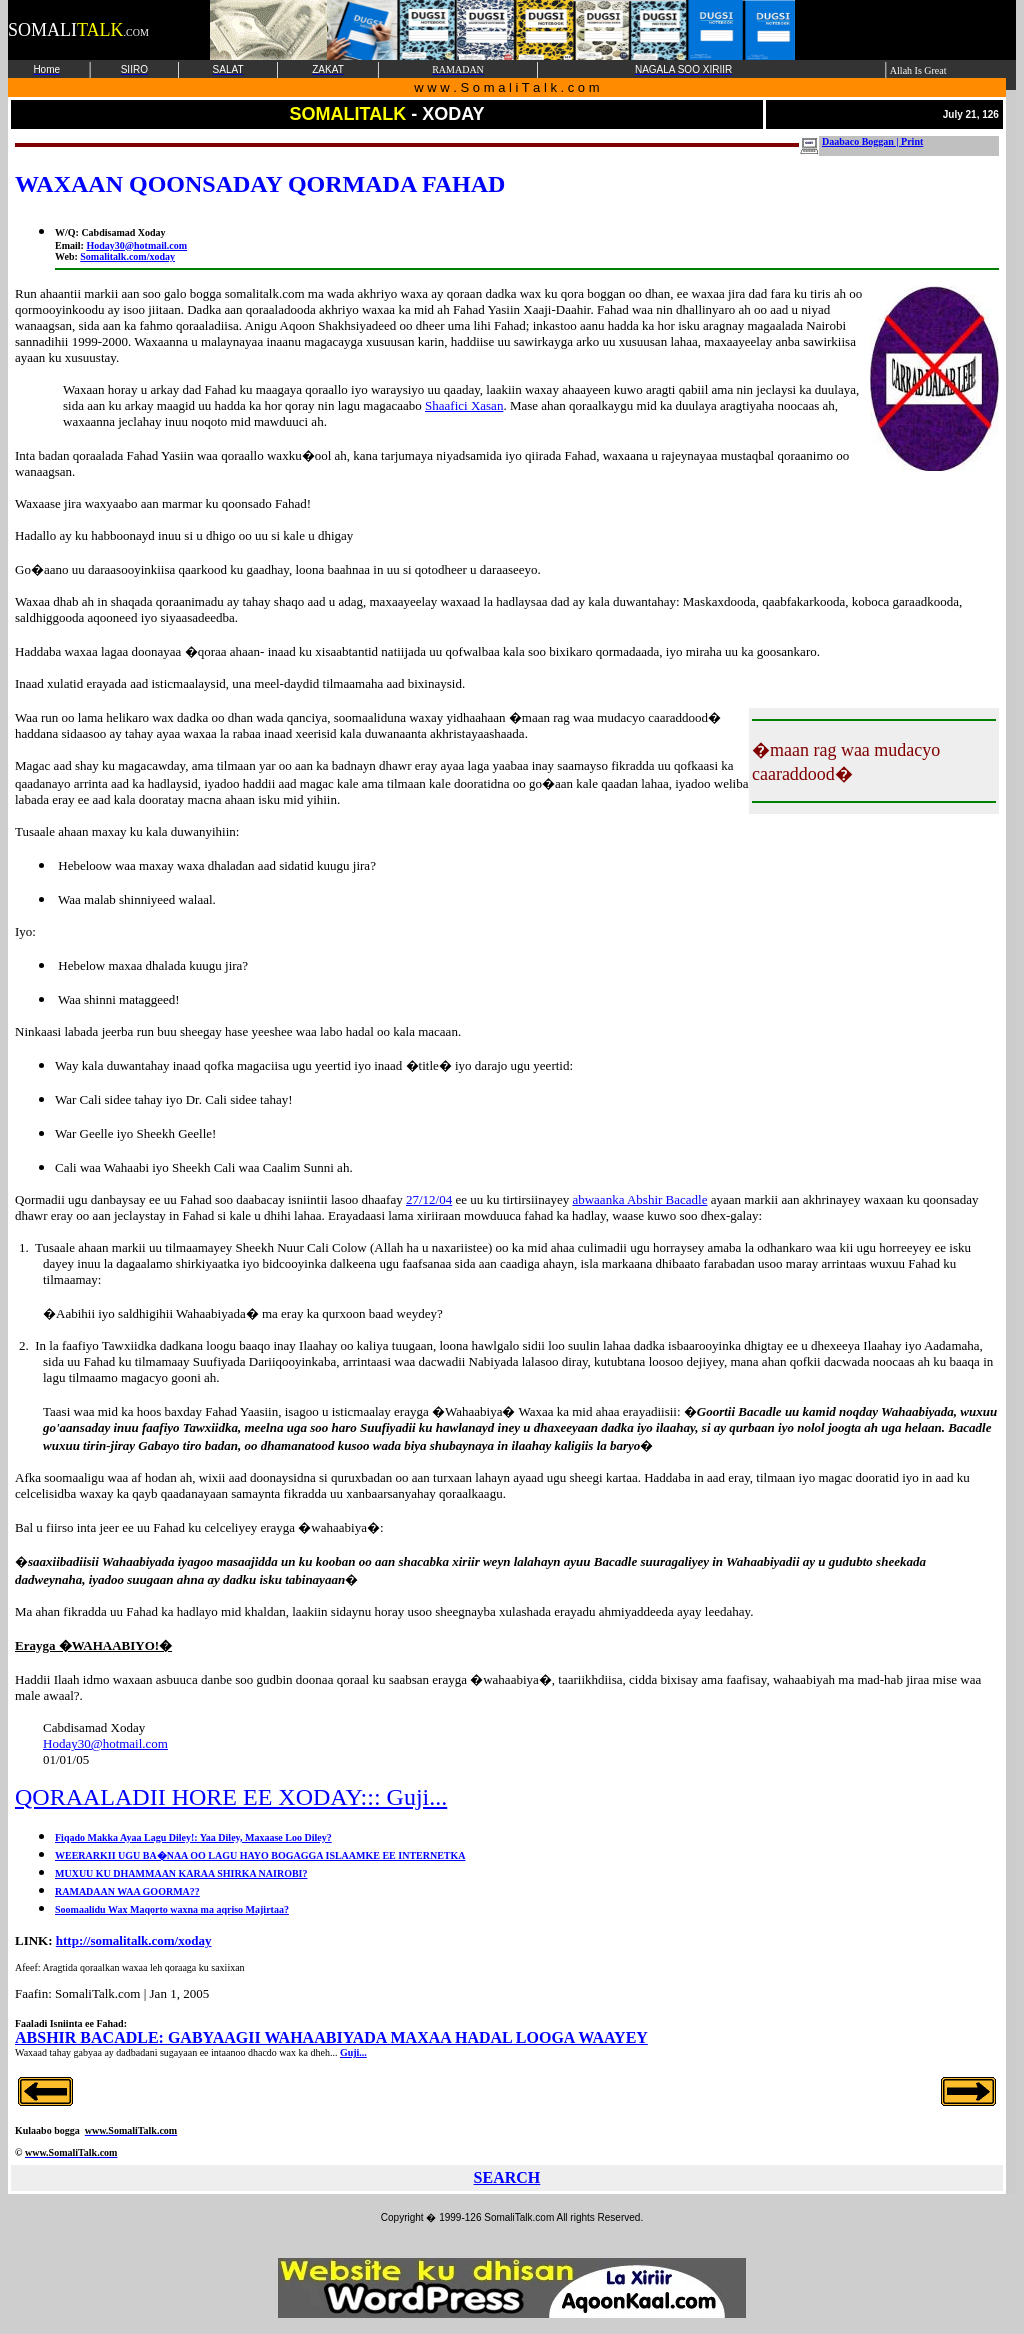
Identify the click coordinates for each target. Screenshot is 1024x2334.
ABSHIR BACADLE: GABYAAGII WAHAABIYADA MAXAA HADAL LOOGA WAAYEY (331, 2037)
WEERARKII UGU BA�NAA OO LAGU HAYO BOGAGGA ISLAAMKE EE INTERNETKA (260, 1855)
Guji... (353, 2052)
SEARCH (507, 2177)
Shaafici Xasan (464, 405)
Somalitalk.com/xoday (127, 256)
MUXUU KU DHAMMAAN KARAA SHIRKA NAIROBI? (181, 1873)
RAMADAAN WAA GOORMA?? (127, 1891)
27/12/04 (429, 1199)
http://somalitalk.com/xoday (134, 1940)
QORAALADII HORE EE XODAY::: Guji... (231, 1797)
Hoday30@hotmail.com (136, 245)
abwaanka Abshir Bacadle (639, 1199)
